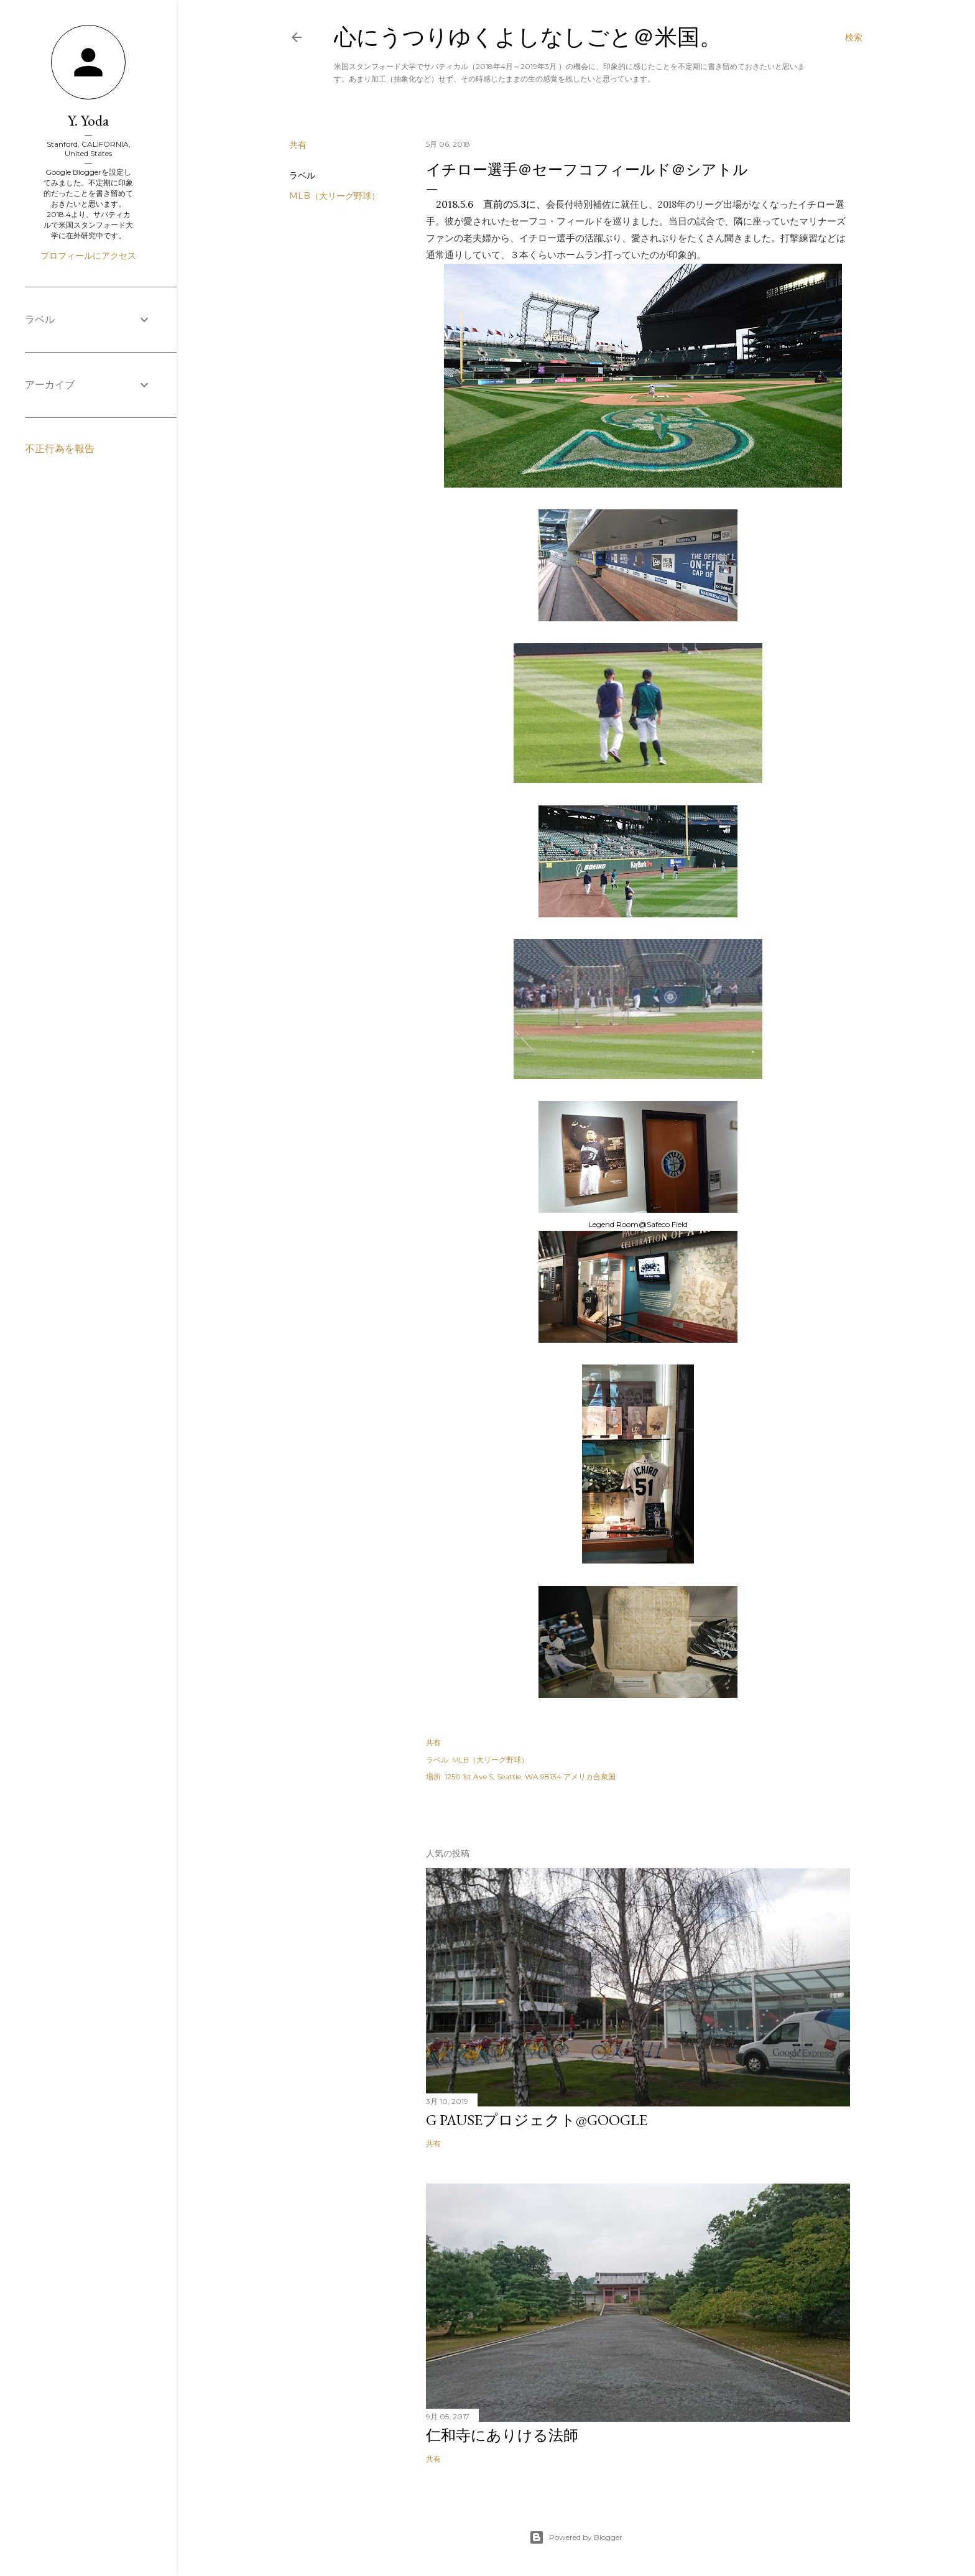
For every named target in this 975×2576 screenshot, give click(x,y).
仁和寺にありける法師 (502, 2435)
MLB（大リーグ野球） (334, 196)
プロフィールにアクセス (88, 255)
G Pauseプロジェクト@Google (536, 2119)
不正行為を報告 (60, 449)
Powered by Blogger (575, 2537)
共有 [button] (298, 145)
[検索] (853, 37)
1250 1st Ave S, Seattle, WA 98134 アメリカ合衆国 (530, 1776)
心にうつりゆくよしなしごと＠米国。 (528, 37)
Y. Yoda (88, 120)
